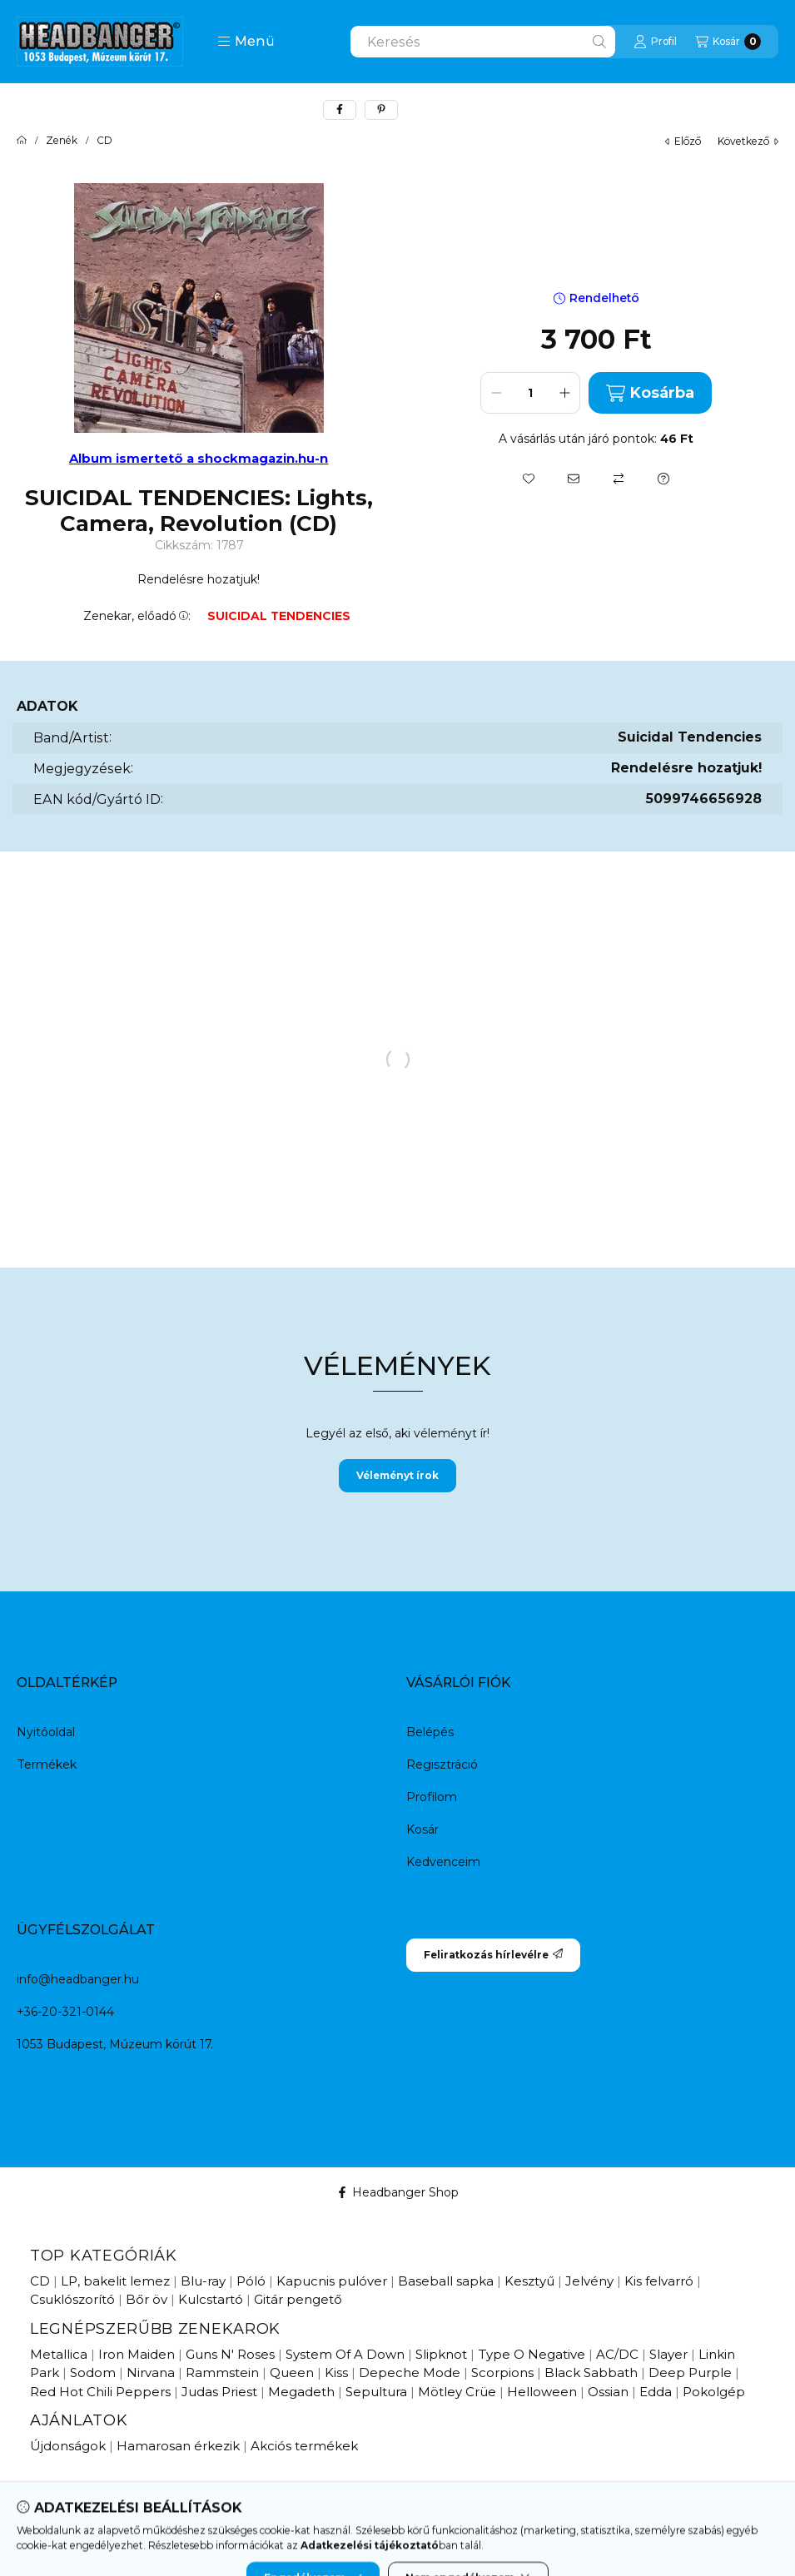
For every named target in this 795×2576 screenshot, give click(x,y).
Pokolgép (714, 2392)
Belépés (430, 1732)
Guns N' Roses (230, 2354)
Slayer (668, 2354)
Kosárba (650, 393)
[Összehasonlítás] (618, 478)
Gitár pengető (298, 2299)
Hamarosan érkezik (178, 2446)
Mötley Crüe (457, 2392)
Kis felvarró (658, 2281)
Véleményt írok (397, 1475)
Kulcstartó (210, 2299)
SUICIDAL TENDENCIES (278, 616)
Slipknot (441, 2354)
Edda (655, 2392)
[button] (246, 41)
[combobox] (483, 41)
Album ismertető (127, 458)
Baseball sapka (446, 2281)
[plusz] (564, 393)
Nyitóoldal (46, 1732)
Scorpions (502, 2372)
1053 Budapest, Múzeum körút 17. (115, 2044)
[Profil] (655, 41)
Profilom (431, 1796)
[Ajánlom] (573, 478)
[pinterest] (381, 110)
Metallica (58, 2354)
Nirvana (151, 2372)
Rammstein (222, 2372)
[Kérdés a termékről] (663, 478)
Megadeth (301, 2392)
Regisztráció (442, 1764)
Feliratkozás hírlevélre (493, 1954)
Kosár (422, 1829)
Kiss (336, 2372)
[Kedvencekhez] (528, 478)
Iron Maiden (136, 2354)
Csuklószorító (72, 2299)
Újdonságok (68, 2446)
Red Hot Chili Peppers (100, 2392)
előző (683, 141)
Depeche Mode (409, 2372)
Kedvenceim (443, 1861)
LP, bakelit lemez (115, 2281)
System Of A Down (345, 2354)
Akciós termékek (304, 2446)
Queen (292, 2372)
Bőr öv (146, 2299)
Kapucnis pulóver (331, 2281)
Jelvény (589, 2281)
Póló (251, 2281)
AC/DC (617, 2354)
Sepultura (376, 2392)
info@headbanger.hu (78, 1979)
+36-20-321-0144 (65, 2011)
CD (104, 140)
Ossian (608, 2392)
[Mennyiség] (530, 393)
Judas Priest (219, 2392)
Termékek (47, 1764)
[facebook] (339, 110)
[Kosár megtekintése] (728, 41)
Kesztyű (529, 2281)
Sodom (93, 2372)
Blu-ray (203, 2281)
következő (748, 141)
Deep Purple (690, 2372)
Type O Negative (531, 2354)
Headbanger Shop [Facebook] (397, 2192)
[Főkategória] (22, 140)
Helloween (542, 2392)
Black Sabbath (591, 2372)
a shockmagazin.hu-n (257, 458)
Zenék (61, 140)
